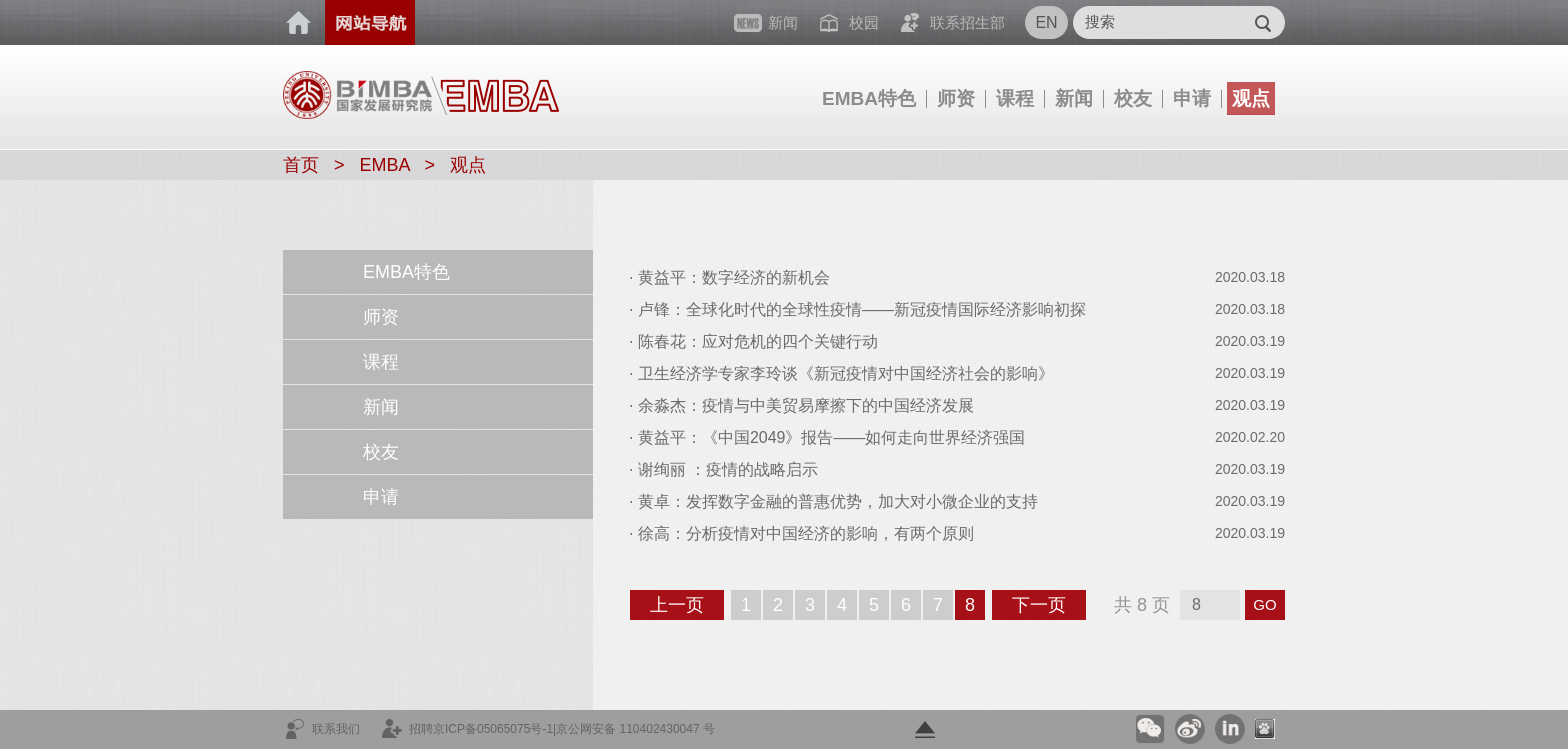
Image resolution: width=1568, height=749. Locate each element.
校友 (1133, 98)
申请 (1192, 98)
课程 (1015, 98)
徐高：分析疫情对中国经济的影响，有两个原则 (806, 533)
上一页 (685, 607)
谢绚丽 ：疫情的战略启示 (728, 469)
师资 (956, 98)
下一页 (1047, 607)
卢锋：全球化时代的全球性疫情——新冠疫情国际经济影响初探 (862, 309)
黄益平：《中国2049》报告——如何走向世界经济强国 (832, 437)
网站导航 (370, 22)
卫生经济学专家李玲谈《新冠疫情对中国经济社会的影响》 (846, 373)
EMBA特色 (869, 98)
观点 (1251, 98)
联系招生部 (967, 22)
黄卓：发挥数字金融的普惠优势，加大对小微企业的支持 (838, 501)
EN (1046, 22)
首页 (299, 23)
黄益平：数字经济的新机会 (734, 277)
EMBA (385, 165)
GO (1264, 604)
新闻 (1074, 98)
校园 (864, 22)
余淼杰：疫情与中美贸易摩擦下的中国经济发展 (806, 405)
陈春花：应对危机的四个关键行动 (758, 341)
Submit (1262, 22)
